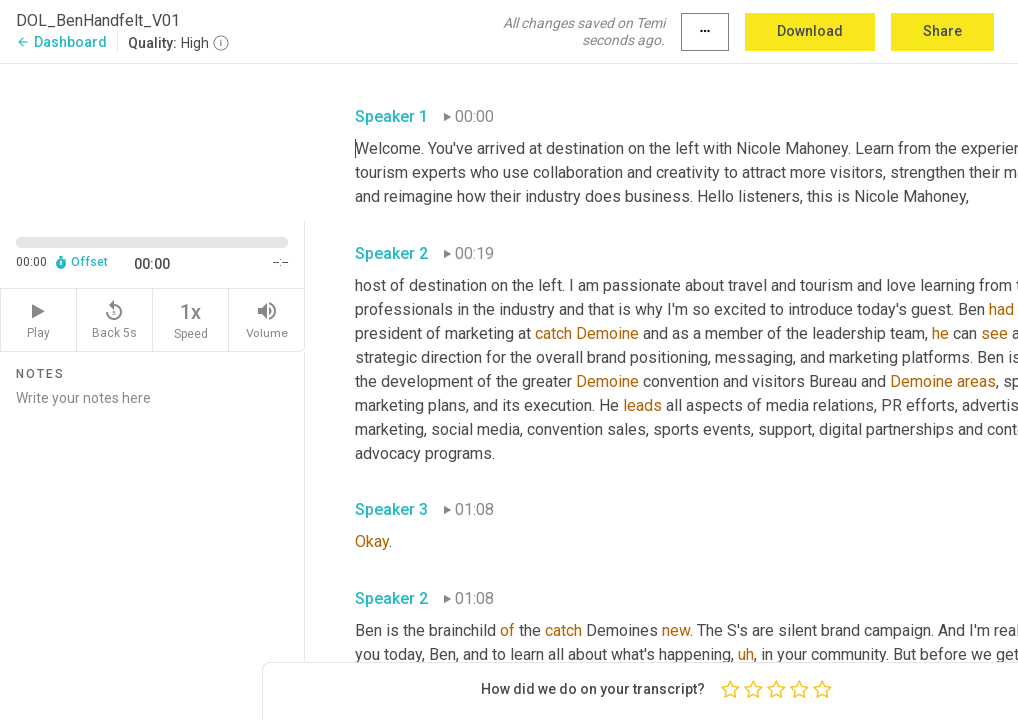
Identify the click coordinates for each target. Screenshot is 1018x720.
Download (810, 31)
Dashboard (61, 42)
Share (942, 31)
